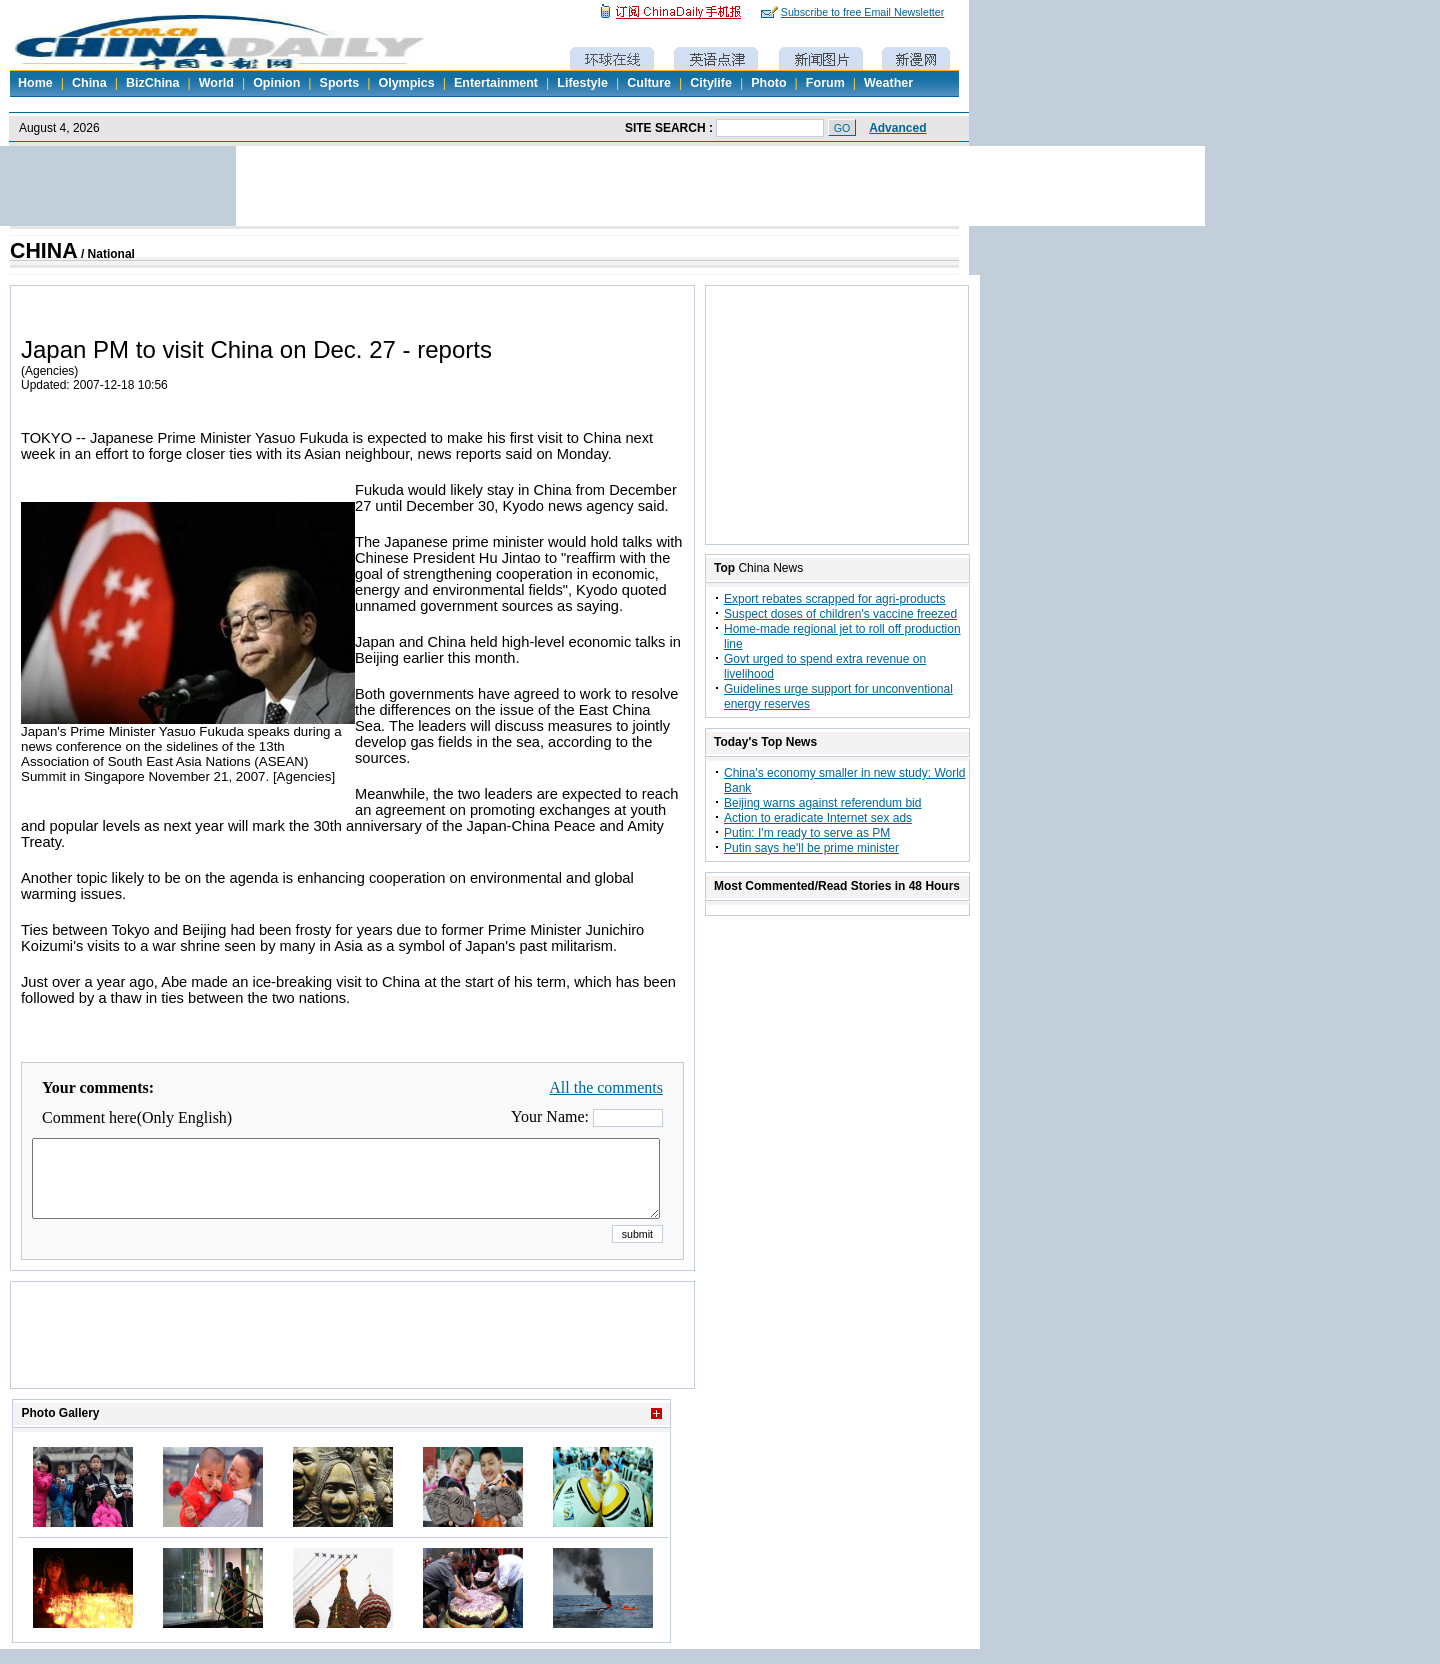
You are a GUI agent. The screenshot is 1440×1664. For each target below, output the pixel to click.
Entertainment (496, 83)
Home (35, 83)
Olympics (406, 83)
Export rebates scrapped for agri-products (834, 599)
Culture (649, 83)
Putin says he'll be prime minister (811, 848)
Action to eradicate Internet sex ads (818, 818)
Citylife (711, 83)
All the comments (606, 1087)
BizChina (152, 83)
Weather (888, 83)
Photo (768, 83)
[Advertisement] (353, 1360)
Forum (825, 83)
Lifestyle (582, 83)
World (216, 83)
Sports (340, 83)
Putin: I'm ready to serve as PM (807, 833)
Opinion (276, 83)
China (89, 83)
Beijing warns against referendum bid (822, 803)
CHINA (44, 251)
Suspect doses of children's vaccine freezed (840, 614)
